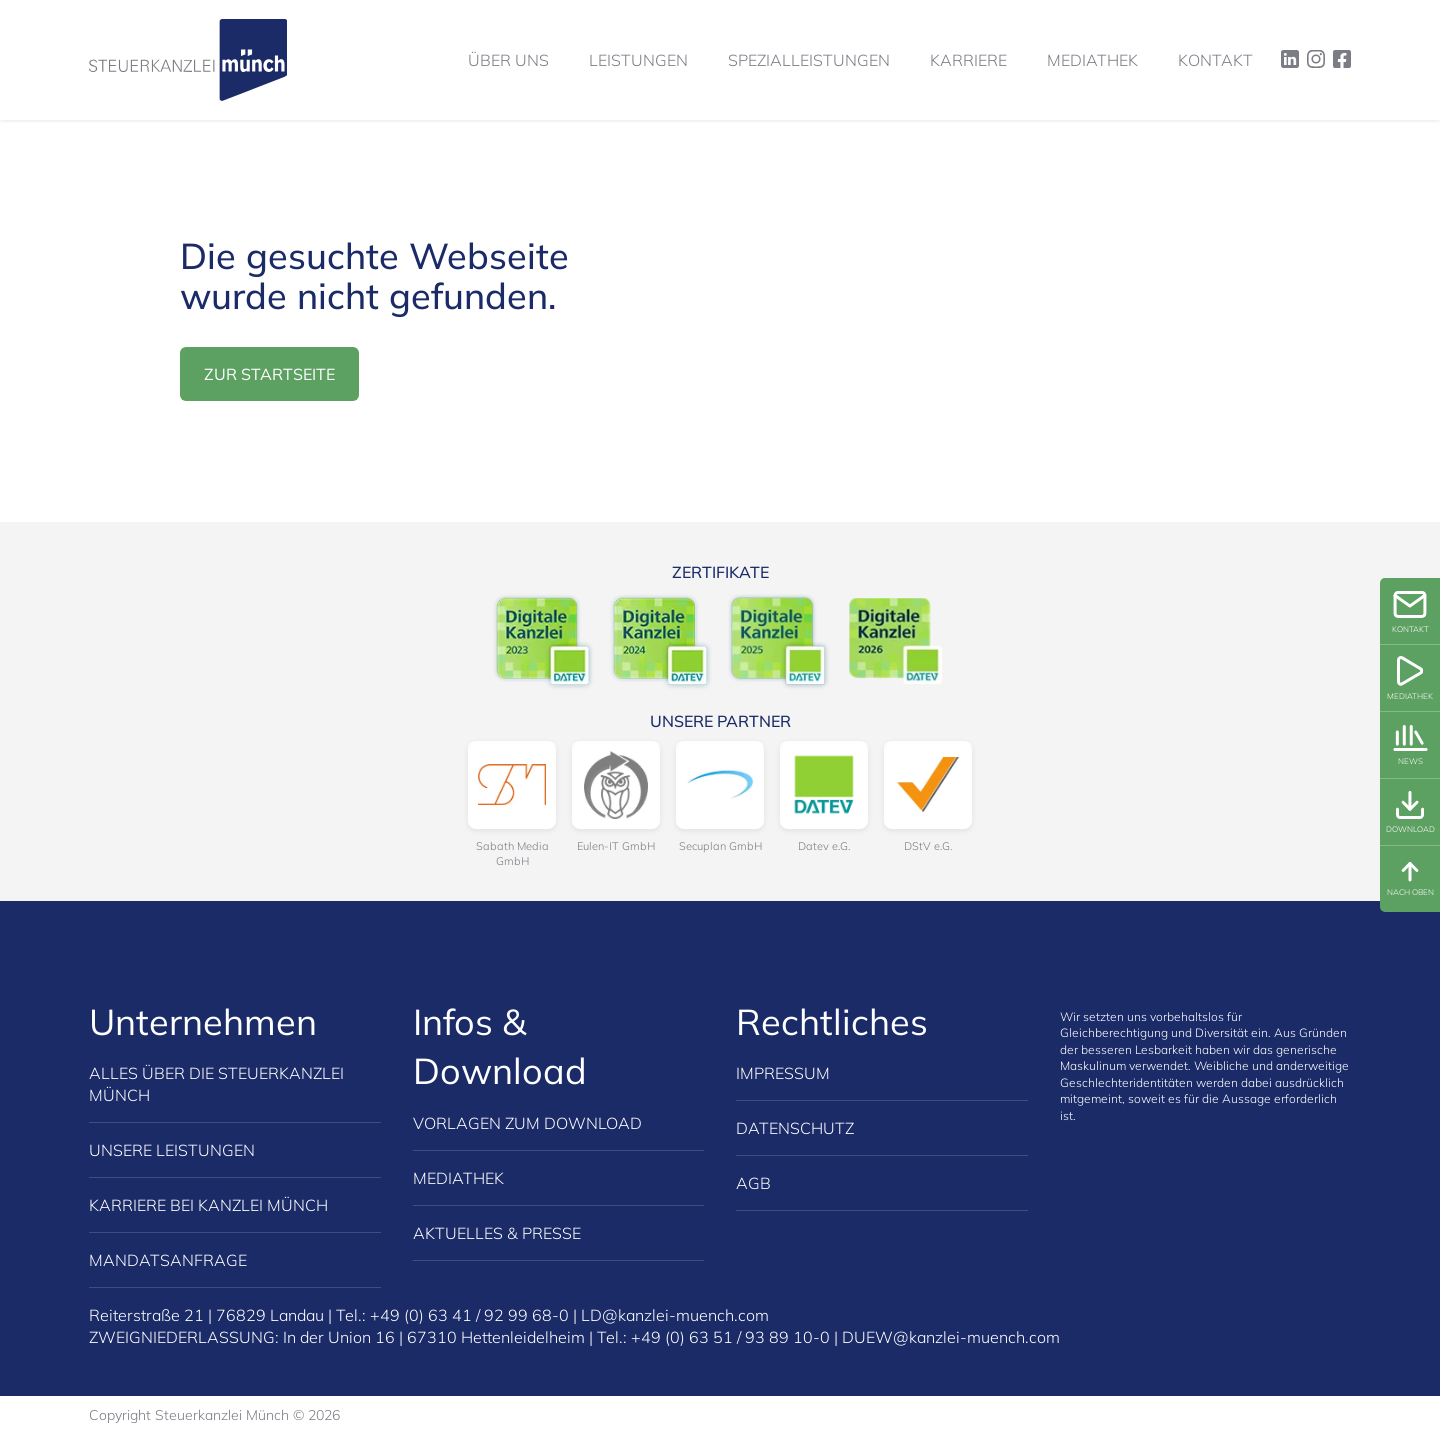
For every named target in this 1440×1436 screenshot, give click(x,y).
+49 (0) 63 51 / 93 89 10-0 (730, 1337)
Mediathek (458, 1178)
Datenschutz (795, 1128)
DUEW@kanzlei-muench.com (951, 1337)
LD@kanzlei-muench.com (675, 1315)
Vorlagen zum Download (527, 1123)
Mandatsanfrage (168, 1260)
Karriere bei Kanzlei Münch (208, 1205)
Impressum (783, 1073)
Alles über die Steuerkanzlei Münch (216, 1084)
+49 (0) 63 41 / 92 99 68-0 (469, 1315)
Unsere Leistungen (172, 1150)
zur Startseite (269, 374)
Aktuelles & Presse (497, 1233)
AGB (753, 1183)
